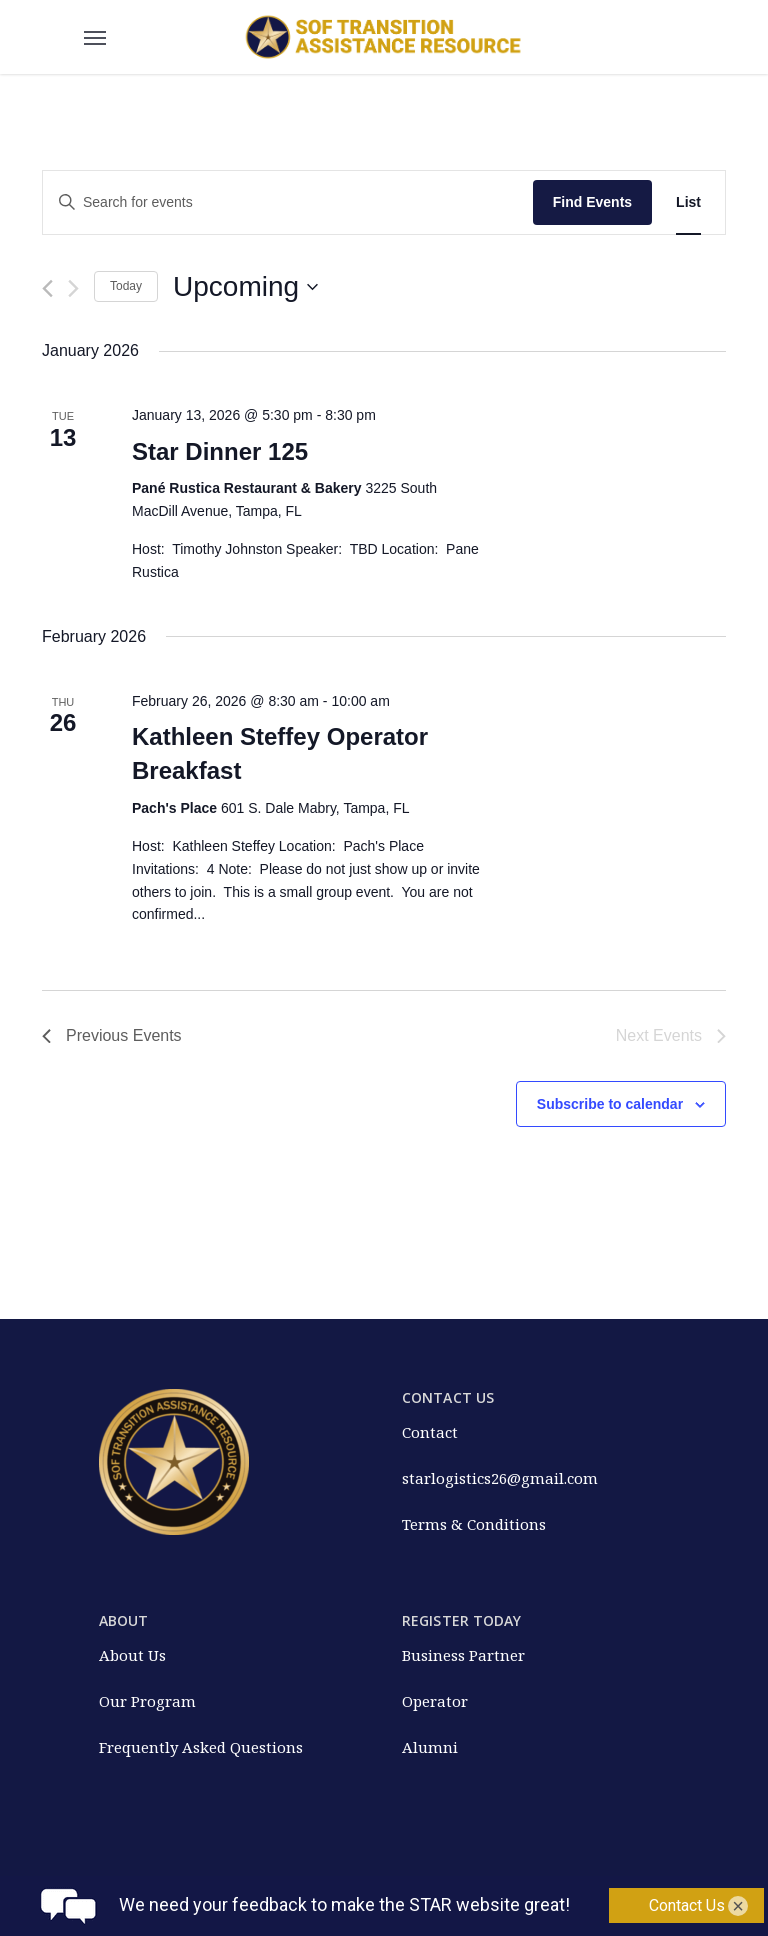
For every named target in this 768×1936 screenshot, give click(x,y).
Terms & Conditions (474, 1524)
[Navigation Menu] (95, 37)
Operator (435, 1701)
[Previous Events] (47, 288)
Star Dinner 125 (220, 451)
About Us (132, 1655)
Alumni (430, 1747)
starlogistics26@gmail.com (500, 1478)
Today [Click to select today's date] (126, 286)
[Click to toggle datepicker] (245, 287)
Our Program (147, 1701)
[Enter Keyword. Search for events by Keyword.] (288, 202)
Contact (430, 1432)
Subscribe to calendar (610, 1104)
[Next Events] (73, 288)
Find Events (592, 202)
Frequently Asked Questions (201, 1747)
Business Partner (463, 1655)
